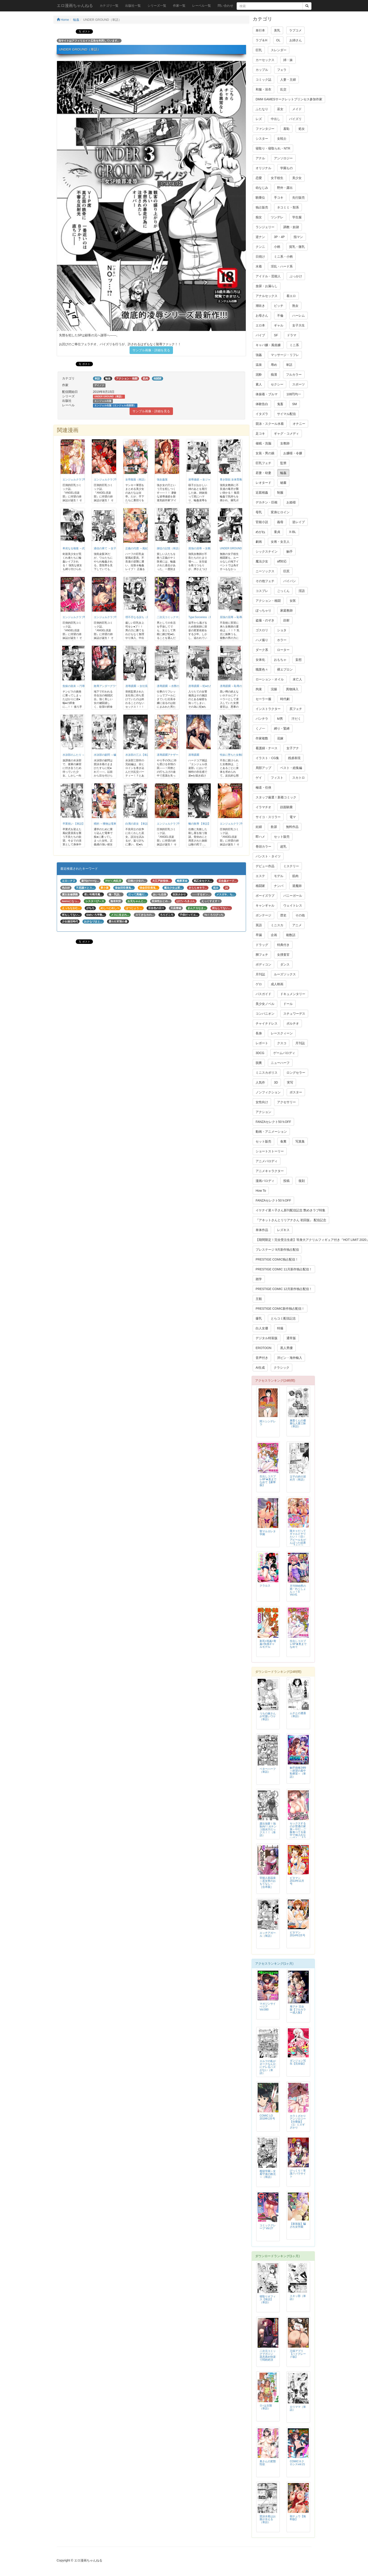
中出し (275, 119)
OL (278, 40)
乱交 (283, 89)
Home (63, 19)
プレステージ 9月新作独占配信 (277, 1249)
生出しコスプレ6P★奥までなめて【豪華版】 (268, 1481)
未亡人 (297, 679)
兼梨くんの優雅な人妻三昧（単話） (298, 1423)
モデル (278, 876)
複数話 (290, 935)
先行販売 (298, 197)
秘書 (283, 482)
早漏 (259, 935)
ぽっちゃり (263, 610)
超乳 (283, 846)
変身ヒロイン (280, 512)
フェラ (281, 70)
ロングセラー (295, 1072)
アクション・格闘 (268, 600)
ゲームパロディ (284, 1053)
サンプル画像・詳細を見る (151, 350)
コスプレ (262, 591)
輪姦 (76, 19)
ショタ (281, 630)
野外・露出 (285, 187)
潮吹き (260, 305)
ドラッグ (262, 945)
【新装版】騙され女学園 (298, 2225)
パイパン (289, 581)
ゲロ (259, 984)
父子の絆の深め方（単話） (298, 1478)
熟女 (295, 305)
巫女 (280, 109)
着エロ (291, 296)
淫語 (302, 591)
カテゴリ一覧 (109, 5)
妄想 (298, 659)
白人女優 (262, 1328)
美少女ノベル (265, 1004)
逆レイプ (298, 522)
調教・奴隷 (291, 227)
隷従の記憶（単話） (169, 548)
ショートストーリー (270, 1151)
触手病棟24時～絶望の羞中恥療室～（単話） (298, 1772)
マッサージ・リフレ (285, 355)
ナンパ (278, 886)
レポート (262, 1043)
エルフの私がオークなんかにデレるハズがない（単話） (268, 2067)
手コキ (278, 197)
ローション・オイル (270, 679)
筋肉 (295, 876)
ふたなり (262, 109)
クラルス (265, 1585)
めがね (260, 532)
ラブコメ (295, 30)
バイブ (260, 335)
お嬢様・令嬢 (292, 453)
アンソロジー (283, 158)
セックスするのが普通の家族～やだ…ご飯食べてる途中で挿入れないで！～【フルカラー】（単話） (298, 1834)
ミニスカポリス (267, 1072)
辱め (274, 364)
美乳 (277, 30)
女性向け (262, 1102)
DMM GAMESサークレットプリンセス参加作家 (289, 99)
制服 (280, 492)
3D (276, 1082)
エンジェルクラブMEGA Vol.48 (81, 479)
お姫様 (291, 502)
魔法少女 (262, 561)
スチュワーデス (294, 1013)
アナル (260, 158)
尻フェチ (296, 709)
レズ (259, 119)
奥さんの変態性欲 (268, 2463)
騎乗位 (260, 197)
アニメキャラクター (270, 1171)
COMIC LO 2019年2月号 (267, 2117)
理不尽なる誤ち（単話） (140, 617)
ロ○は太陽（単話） (266, 2407)
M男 (280, 718)
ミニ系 (294, 345)
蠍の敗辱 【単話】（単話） (204, 823)
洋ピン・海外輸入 (289, 1358)
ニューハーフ (280, 1063)
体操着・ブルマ (267, 394)
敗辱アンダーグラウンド (108, 686)
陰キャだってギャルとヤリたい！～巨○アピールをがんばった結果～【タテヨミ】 (298, 1539)
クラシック (281, 1367)
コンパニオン (265, 1013)
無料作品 (292, 827)
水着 (259, 266)
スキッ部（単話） (298, 2297)
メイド (297, 109)
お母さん (262, 315)
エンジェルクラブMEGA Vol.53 (81, 617)
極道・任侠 (263, 787)
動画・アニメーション (271, 1131)
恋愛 (259, 178)
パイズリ (295, 119)
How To (261, 1190)
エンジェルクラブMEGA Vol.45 (112, 479)
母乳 (259, 512)
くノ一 (260, 728)
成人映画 (277, 984)
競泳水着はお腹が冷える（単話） (268, 2519)
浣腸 (274, 689)
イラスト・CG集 (267, 758)
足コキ (260, 433)
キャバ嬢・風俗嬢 (268, 345)
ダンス (285, 964)
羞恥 (286, 128)
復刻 (302, 1181)
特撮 (280, 1328)
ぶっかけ (296, 276)
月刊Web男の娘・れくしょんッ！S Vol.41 (298, 1590)
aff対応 (282, 561)
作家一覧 (179, 5)
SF (276, 335)
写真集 (300, 1141)
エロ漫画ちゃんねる (75, 5)
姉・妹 (288, 60)
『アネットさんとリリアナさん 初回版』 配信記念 (291, 1220)
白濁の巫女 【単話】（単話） (143, 823)
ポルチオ (292, 1023)
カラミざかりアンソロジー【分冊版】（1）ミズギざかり (298, 2121)
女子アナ (292, 748)
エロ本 (260, 325)
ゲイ (259, 777)
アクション (263, 1112)
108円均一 (293, 394)
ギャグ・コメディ (286, 433)
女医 (293, 600)
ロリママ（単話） (298, 2408)
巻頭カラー (263, 846)
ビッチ (278, 305)
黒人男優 (286, 1348)
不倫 (280, 315)
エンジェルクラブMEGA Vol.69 (238, 823)
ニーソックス (265, 571)
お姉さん (295, 40)
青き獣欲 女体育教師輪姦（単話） (240, 479)
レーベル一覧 (201, 5)
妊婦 (259, 827)
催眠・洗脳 (263, 443)
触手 (289, 551)
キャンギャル (265, 905)
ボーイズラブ (265, 895)
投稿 (286, 1181)
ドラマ (291, 335)
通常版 (291, 1338)
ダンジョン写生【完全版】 (298, 2062)
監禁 (283, 463)
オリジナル (263, 168)
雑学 (259, 1279)
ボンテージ (263, 915)
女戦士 (281, 138)
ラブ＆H (261, 40)
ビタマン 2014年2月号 (297, 1934)
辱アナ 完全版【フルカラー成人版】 (298, 2009)
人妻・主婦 (288, 79)
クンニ (260, 246)
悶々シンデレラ (268, 1423)
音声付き (262, 1358)
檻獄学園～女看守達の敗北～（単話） (268, 2174)
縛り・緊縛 (282, 728)
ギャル (278, 325)
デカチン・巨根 (267, 502)
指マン (298, 237)
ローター (283, 650)
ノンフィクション (268, 1092)
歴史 (283, 915)
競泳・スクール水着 (270, 423)
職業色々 (262, 669)
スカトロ (298, 777)
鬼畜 (280, 404)
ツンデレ (277, 217)
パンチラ (262, 718)
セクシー (277, 384)
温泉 (259, 364)
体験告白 (262, 404)
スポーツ (298, 384)
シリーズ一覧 (156, 5)
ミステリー (291, 866)
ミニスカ (277, 925)
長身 (259, 1033)
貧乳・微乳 (297, 246)
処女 (302, 128)
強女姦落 (162, 479)
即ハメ (260, 836)
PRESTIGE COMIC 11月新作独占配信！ (284, 1269)
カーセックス (265, 60)
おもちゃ (280, 659)
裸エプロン (285, 669)
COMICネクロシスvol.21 (297, 2463)
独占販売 (262, 207)
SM (294, 404)
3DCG (260, 1053)
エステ (260, 876)
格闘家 (260, 886)
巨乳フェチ (263, 463)
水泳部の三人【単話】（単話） (144, 754)
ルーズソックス (285, 974)
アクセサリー (286, 1102)
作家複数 (262, 738)
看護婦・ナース (267, 748)
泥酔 (259, 374)
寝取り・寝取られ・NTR (273, 148)
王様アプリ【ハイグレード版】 (298, 2353)
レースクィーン (282, 1033)
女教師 (285, 443)
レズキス (283, 1230)
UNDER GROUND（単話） (236, 548)
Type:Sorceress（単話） (203, 617)
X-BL (292, 532)
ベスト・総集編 (291, 768)
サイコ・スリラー (268, 817)
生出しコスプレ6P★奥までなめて (298, 1643)
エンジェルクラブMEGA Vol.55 (112, 617)
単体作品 (262, 1230)
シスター (262, 138)
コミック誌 (263, 79)
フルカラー (294, 374)
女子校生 (277, 178)
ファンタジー (265, 128)
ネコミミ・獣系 (288, 207)
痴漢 (274, 374)
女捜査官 (283, 954)
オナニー (299, 423)
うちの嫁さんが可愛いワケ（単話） (268, 1716)
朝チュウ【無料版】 (298, 2518)
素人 (259, 384)
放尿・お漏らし (267, 286)
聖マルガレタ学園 (268, 1533)
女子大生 (298, 325)
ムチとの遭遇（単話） (298, 1715)
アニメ (297, 925)
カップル (262, 70)
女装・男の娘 (265, 453)
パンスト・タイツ (268, 856)
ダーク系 (262, 650)
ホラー (281, 640)
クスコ (281, 1043)
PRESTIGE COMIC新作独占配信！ (280, 1308)
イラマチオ (263, 807)
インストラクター (268, 709)
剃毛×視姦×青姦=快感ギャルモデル (268, 1643)
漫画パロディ (265, 1181)
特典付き (283, 945)
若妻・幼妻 (263, 473)
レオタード (263, 482)
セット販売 (282, 836)
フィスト (277, 777)
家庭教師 (286, 610)
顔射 (286, 620)
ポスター (296, 1092)
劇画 (259, 541)
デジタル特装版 (267, 1338)
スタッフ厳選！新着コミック (276, 797)
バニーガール (292, 895)
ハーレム (298, 315)
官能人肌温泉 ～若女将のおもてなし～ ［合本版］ (268, 1882)
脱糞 (259, 1063)
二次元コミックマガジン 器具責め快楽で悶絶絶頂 (268, 2355)
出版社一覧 (133, 5)
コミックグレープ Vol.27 (268, 2227)
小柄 (277, 246)
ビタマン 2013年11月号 (297, 1880)
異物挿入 (292, 689)
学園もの (286, 168)
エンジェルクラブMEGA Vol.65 (175, 823)
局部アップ (263, 768)
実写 (290, 1082)
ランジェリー (265, 227)
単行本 (260, 30)
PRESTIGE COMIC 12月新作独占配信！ (284, 1289)
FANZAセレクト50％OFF (273, 1122)
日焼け (260, 256)
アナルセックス (267, 296)
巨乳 (259, 50)
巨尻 (286, 571)
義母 (280, 522)
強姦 (259, 355)
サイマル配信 (286, 414)
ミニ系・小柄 (283, 256)
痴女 (259, 217)
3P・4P (279, 237)
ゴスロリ (262, 630)
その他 (300, 915)
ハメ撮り (262, 640)
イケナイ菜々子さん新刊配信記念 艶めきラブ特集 (290, 1210)
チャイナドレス (267, 1023)
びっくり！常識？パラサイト (298, 2173)
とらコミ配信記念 (283, 1318)
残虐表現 (294, 758)
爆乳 (259, 1318)
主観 (259, 1299)
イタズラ (262, 414)
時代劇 (285, 699)
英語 (259, 925)
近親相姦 (262, 492)
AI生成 (260, 1367)
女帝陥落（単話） (136, 479)
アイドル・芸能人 (268, 276)
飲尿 (274, 827)
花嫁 (280, 738)
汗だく (296, 718)
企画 (274, 935)
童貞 (277, 532)
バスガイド (263, 994)
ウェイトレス (292, 905)
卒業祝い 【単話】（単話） (79, 823)
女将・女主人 (280, 541)
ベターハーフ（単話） (268, 1770)
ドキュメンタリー (292, 994)
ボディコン (263, 964)
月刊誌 (260, 974)
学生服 (297, 217)
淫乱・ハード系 (282, 266)
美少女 (297, 178)
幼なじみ (262, 187)
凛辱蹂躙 (193, 754)
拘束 (259, 689)
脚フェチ (262, 954)
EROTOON (263, 1348)
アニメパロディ (267, 1161)
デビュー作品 (265, 866)
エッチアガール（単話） (268, 1934)
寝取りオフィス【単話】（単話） (268, 2299)
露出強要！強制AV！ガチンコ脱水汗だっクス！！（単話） (268, 1829)
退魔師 (297, 886)
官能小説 (262, 522)
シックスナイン (267, 551)
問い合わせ (225, 5)
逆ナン (260, 237)
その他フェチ (265, 581)
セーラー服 (263, 699)
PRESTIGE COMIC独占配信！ (277, 1259)
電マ (293, 817)
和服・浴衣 (263, 89)
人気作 (260, 1082)
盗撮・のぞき (265, 620)
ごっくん (283, 591)
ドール (288, 1004)
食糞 (283, 1141)
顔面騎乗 (286, 807)
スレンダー (278, 50)
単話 (289, 364)
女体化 (260, 659)
